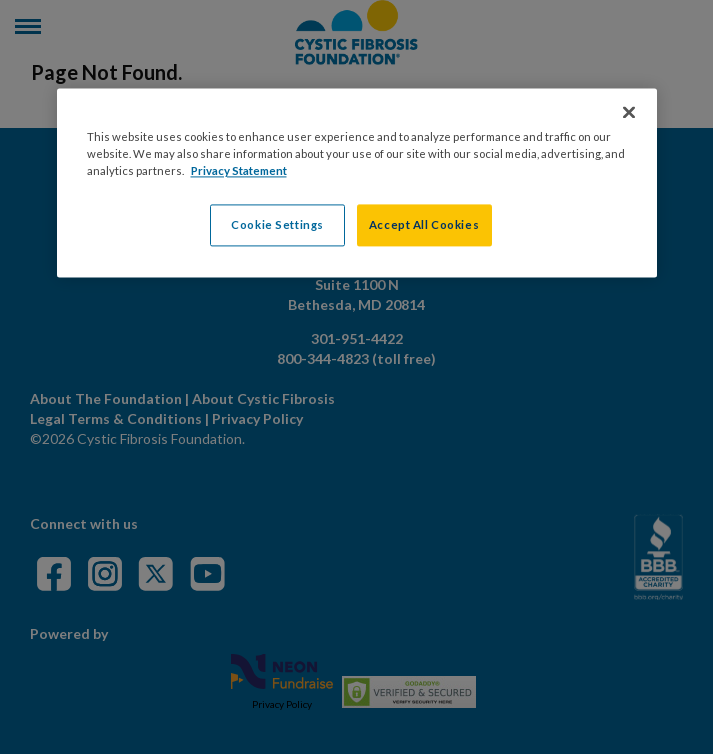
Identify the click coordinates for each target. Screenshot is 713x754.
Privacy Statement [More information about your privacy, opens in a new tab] (239, 171)
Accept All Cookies (424, 225)
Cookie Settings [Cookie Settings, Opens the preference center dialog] (277, 225)
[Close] (629, 113)
